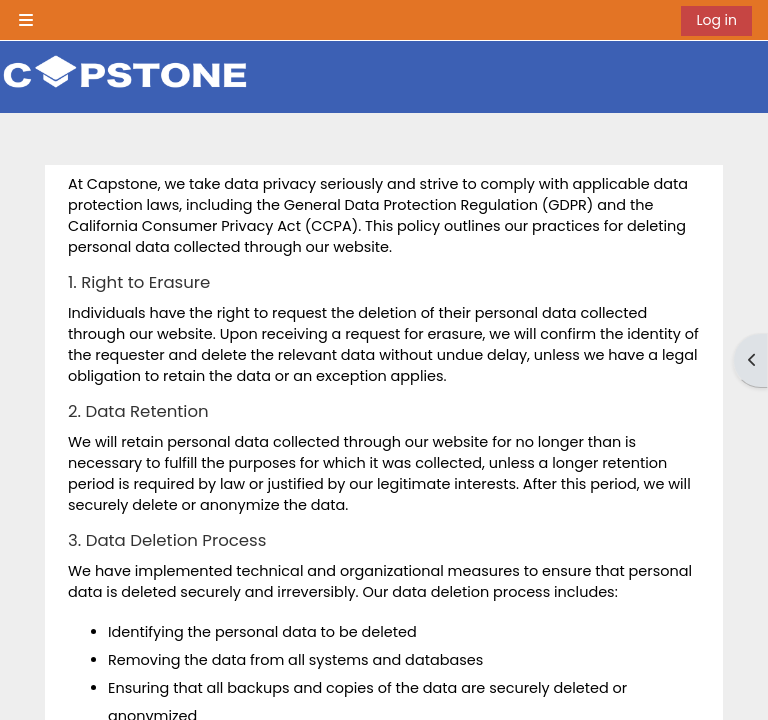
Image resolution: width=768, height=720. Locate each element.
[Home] (125, 75)
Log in (716, 20)
